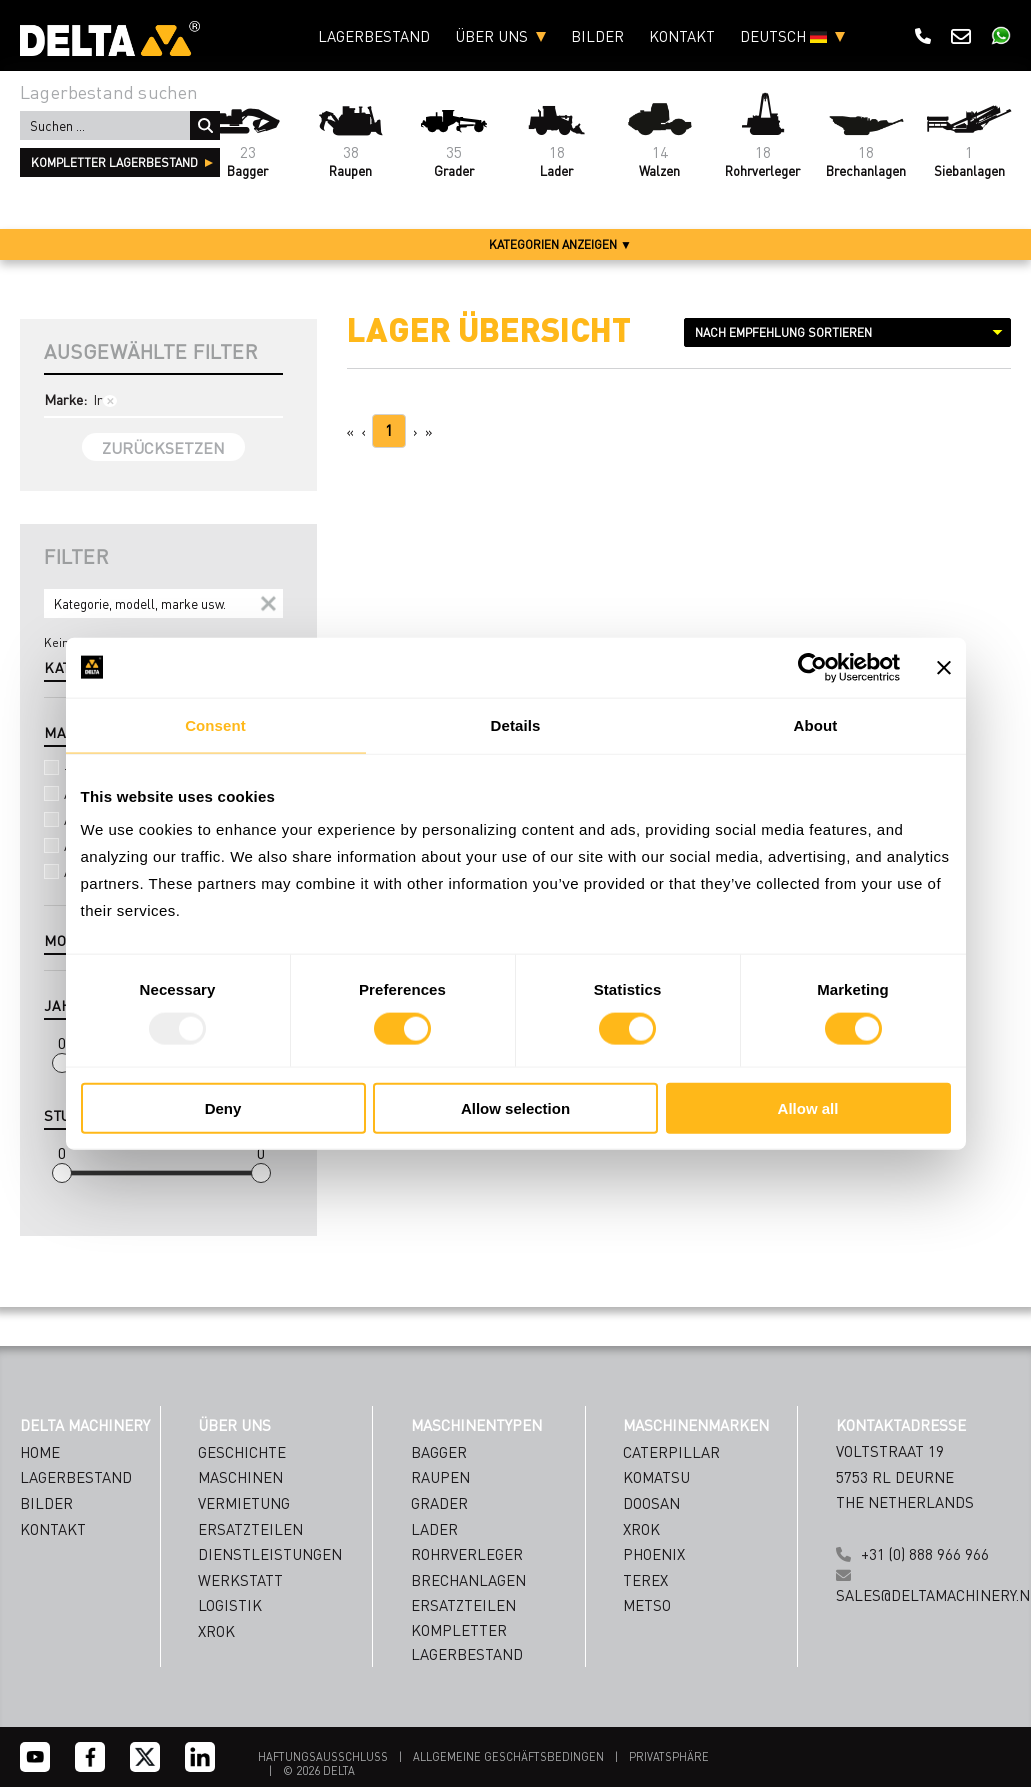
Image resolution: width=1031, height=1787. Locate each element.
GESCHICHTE (242, 1452)
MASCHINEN (240, 1477)
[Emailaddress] (684, 1629)
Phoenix (654, 1554)
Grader (439, 1503)
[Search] (163, 603)
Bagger (439, 1452)
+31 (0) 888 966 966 (925, 1554)
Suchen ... (205, 125)
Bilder (597, 36)
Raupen (440, 1477)
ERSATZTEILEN (250, 1529)
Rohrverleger (467, 1554)
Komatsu (656, 1477)
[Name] (684, 1589)
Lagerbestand (374, 36)
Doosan (651, 1503)
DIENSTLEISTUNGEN (270, 1554)
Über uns (491, 36)
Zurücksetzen (163, 447)
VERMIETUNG (244, 1503)
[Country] (684, 1669)
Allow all (808, 1108)
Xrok (641, 1529)
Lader (434, 1529)
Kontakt (682, 36)
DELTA (339, 1771)
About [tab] (816, 724)
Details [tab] (516, 724)
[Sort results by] (847, 332)
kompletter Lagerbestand (114, 162)
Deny (223, 1108)
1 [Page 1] (389, 430)
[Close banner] (944, 667)
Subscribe (684, 1718)
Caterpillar (671, 1452)
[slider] (62, 1063)
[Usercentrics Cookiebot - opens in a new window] (812, 667)
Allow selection (515, 1108)
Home (40, 1452)
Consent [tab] (215, 724)
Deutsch (783, 36)
